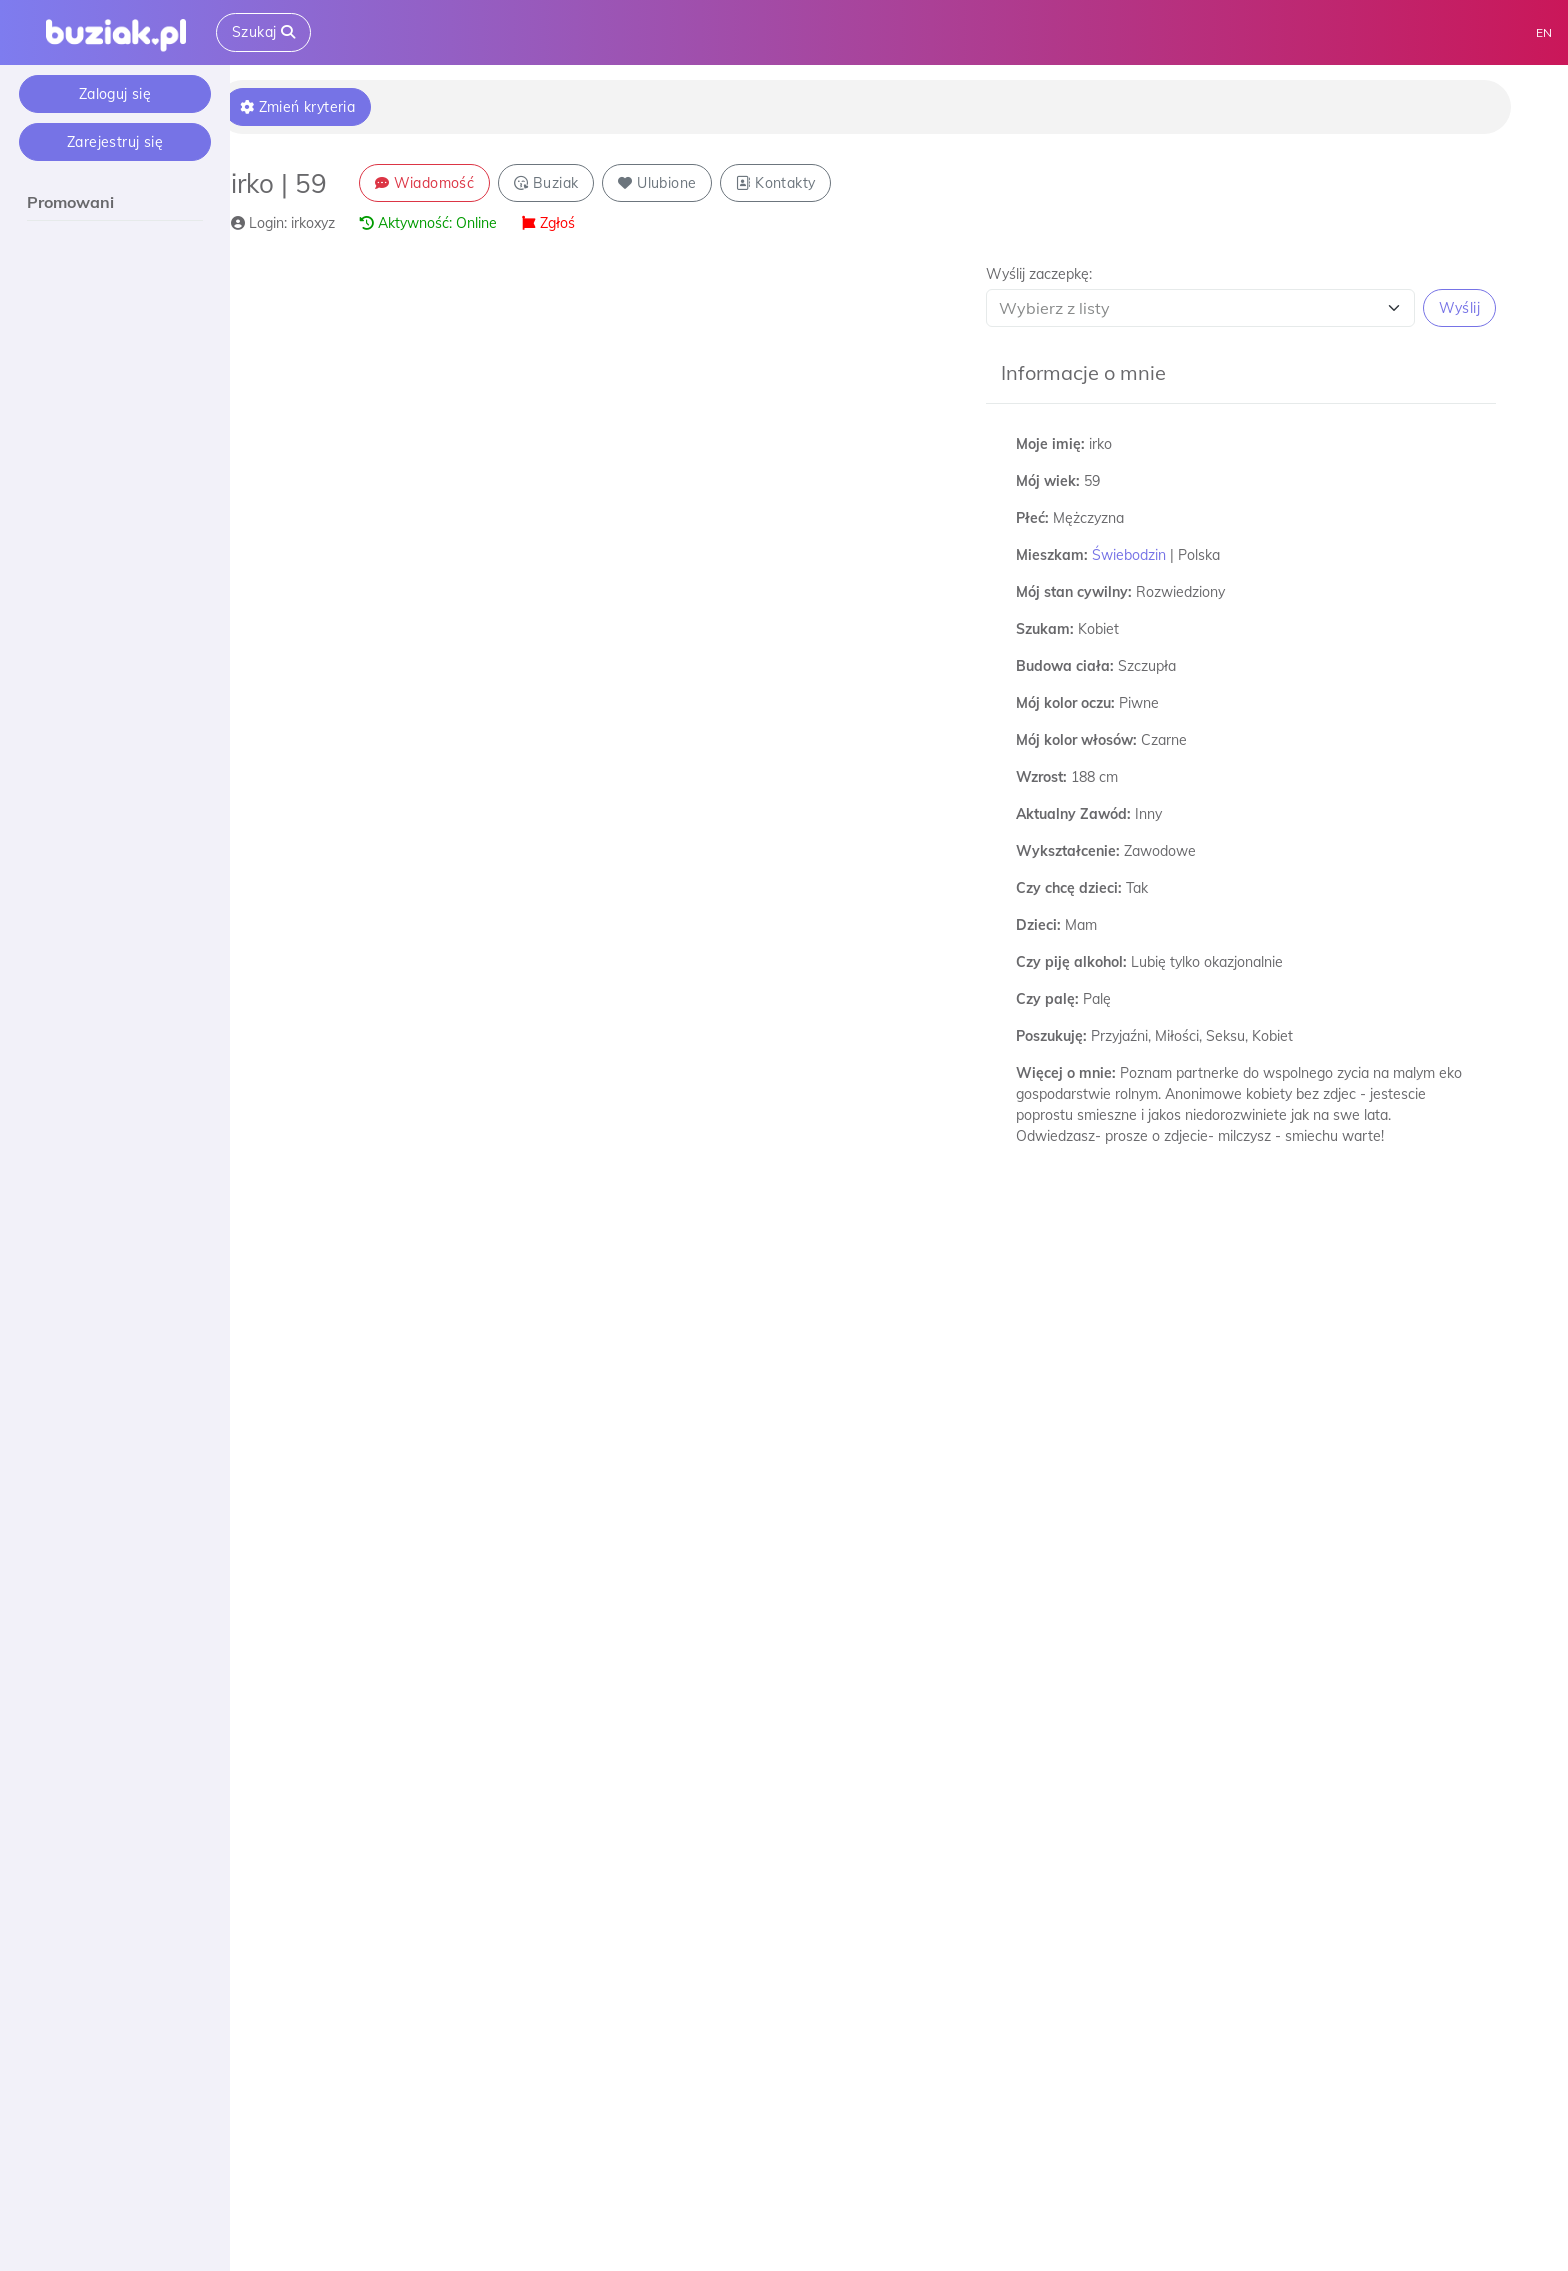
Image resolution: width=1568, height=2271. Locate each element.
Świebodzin (1141, 555)
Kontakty (803, 183)
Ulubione (685, 183)
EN (1544, 32)
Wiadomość (451, 183)
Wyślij (1459, 308)
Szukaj (263, 32)
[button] (1247, 295)
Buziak (573, 183)
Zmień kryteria (324, 107)
